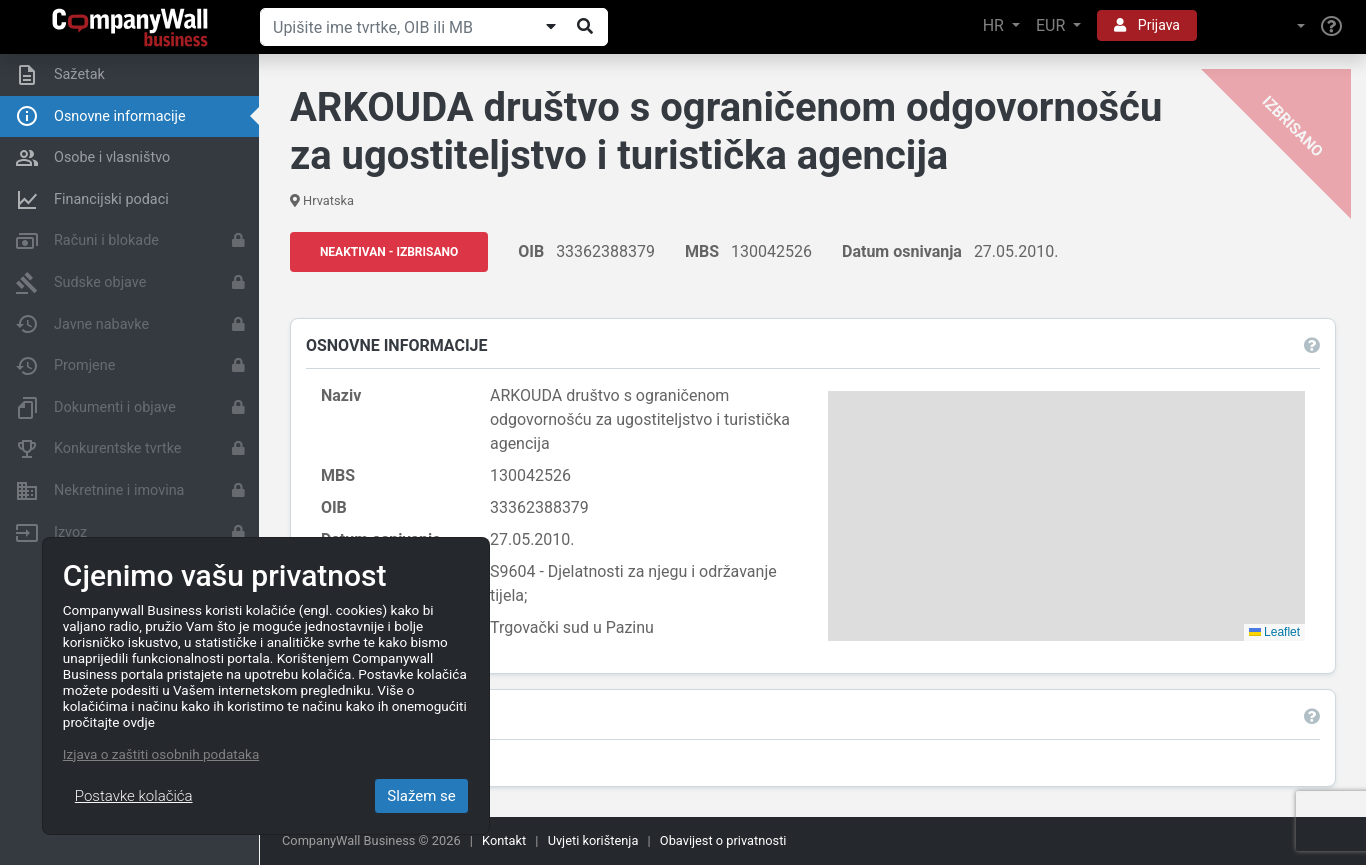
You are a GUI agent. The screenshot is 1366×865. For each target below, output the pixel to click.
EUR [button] (1052, 25)
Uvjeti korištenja (593, 840)
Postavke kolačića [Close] (134, 796)
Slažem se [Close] (421, 796)
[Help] (1331, 27)
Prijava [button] (1147, 25)
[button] (1259, 26)
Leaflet (1274, 632)
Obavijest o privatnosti (723, 840)
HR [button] (995, 25)
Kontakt (504, 840)
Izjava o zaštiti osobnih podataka (161, 754)
